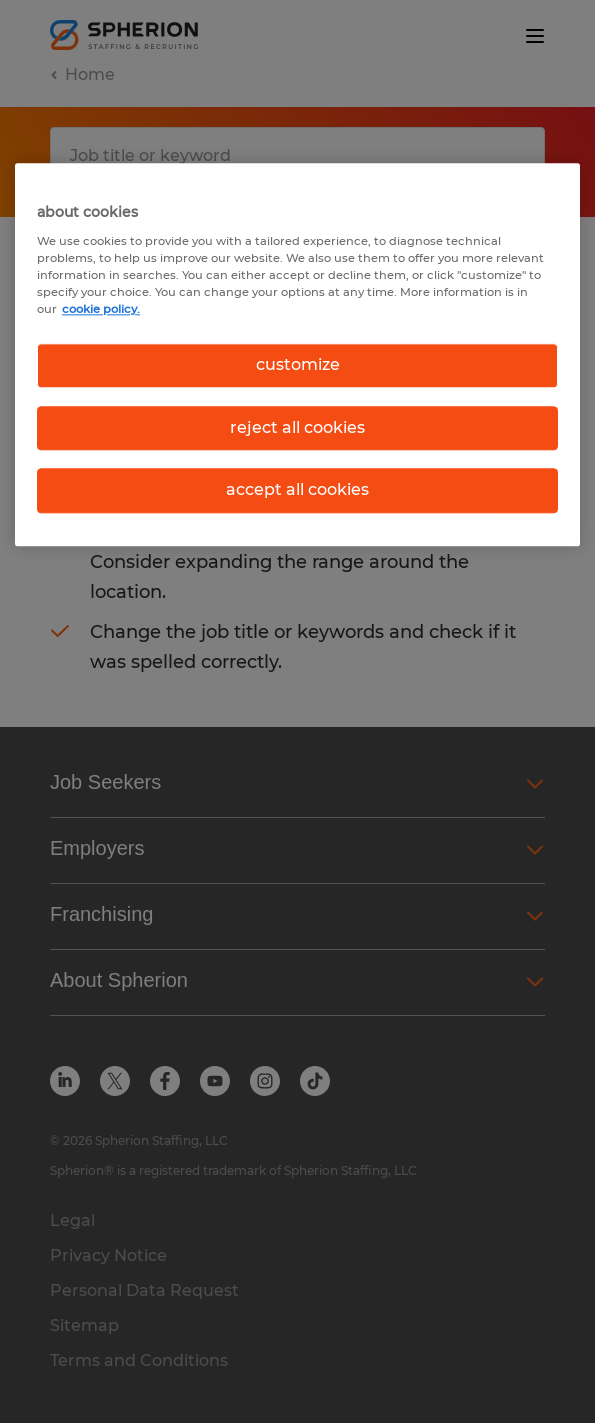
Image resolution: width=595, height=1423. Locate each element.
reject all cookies (297, 427)
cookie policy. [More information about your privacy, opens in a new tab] (101, 310)
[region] (297, 355)
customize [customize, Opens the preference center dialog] (298, 365)
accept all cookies (297, 489)
